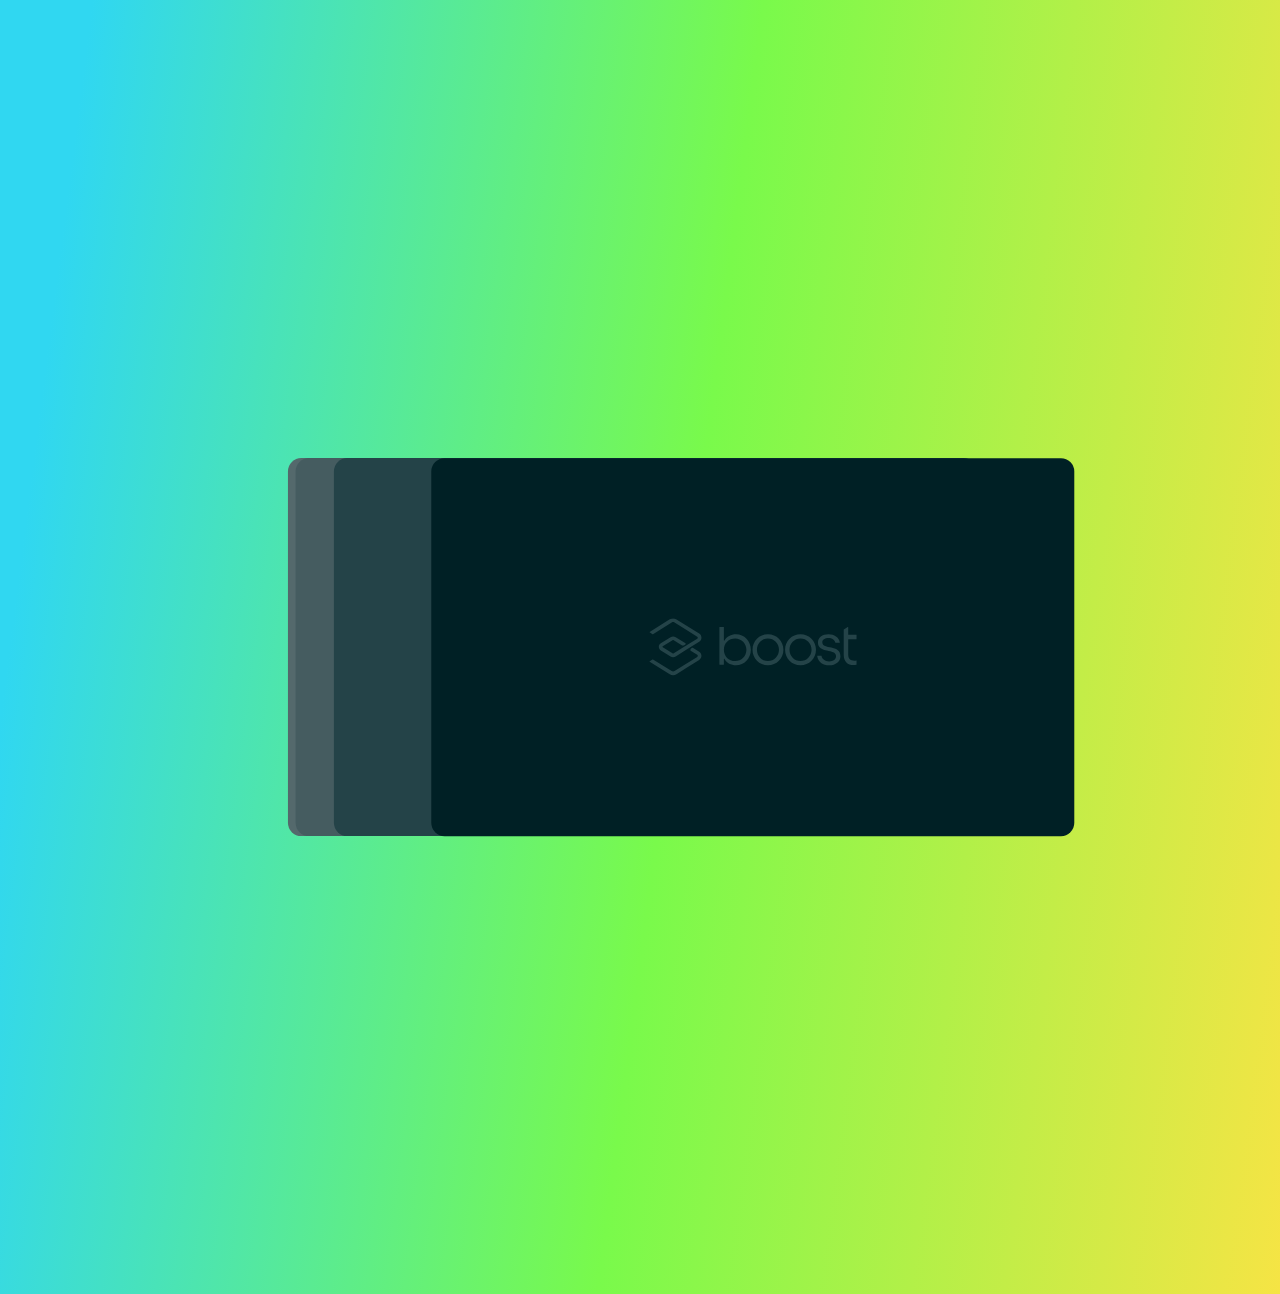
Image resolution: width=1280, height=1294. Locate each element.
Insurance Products (460, 65)
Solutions (607, 65)
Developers (731, 65)
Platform (314, 65)
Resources (859, 65)
